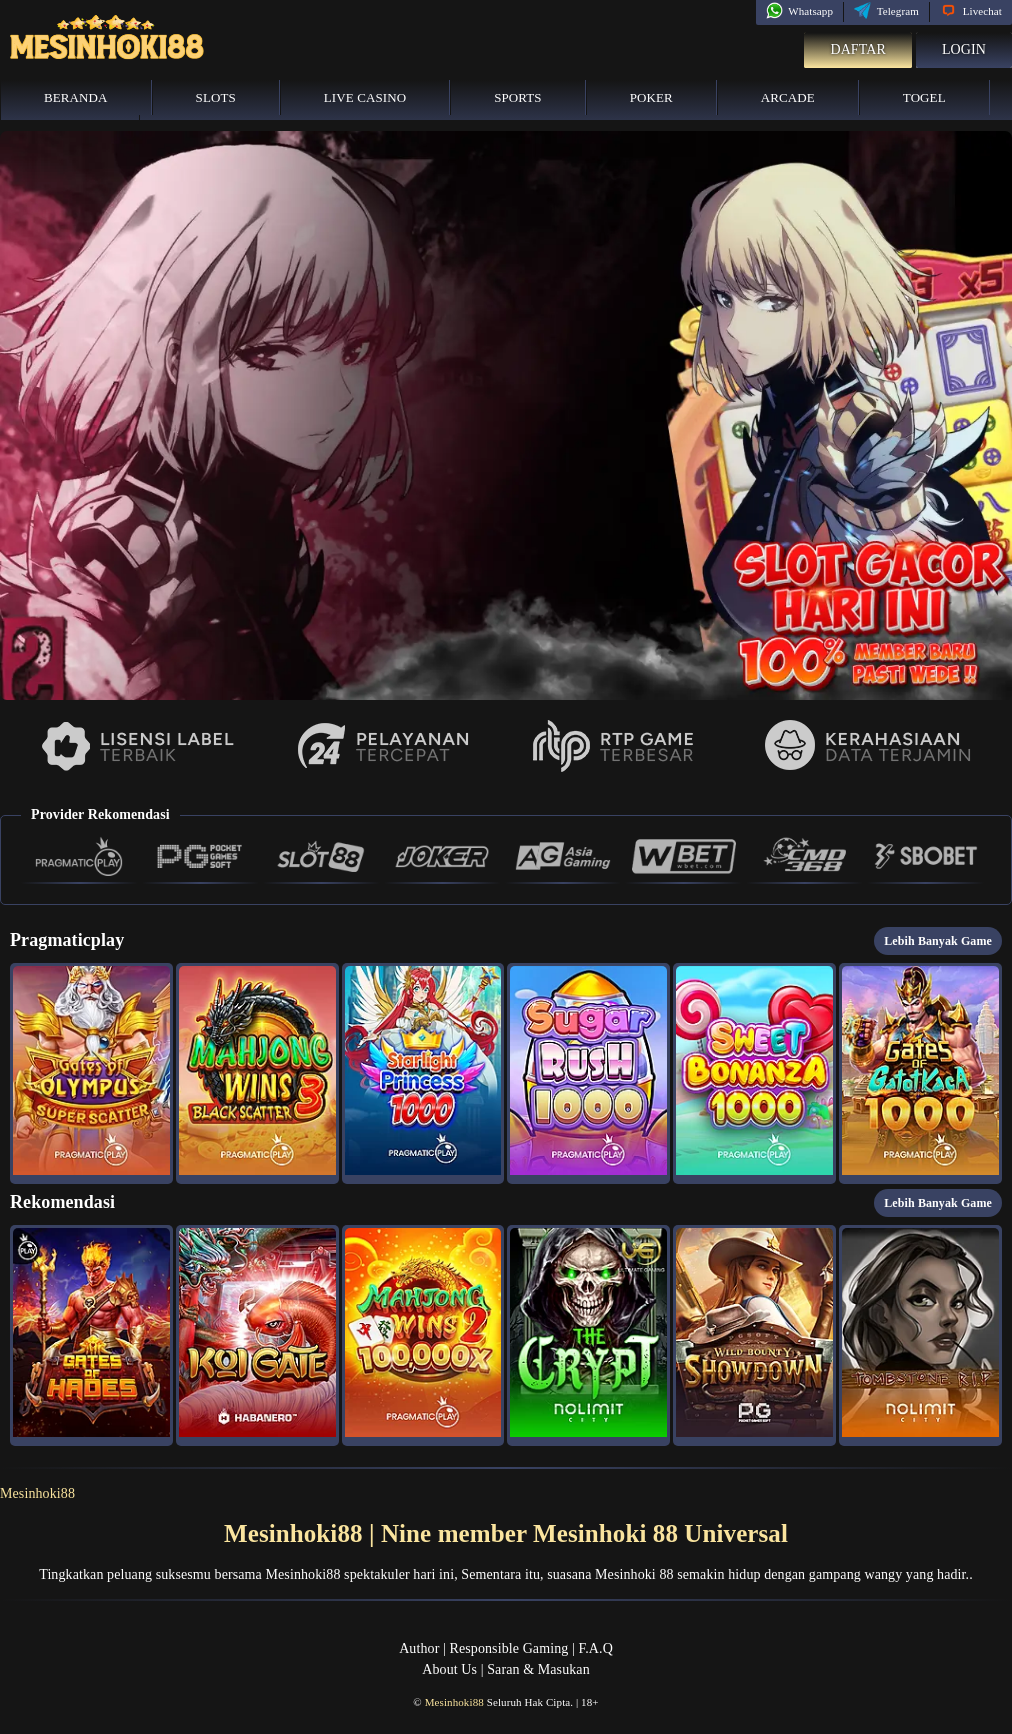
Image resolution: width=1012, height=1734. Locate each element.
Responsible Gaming (509, 1648)
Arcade (788, 97)
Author (419, 1648)
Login (964, 49)
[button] (91, 1073)
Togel (924, 97)
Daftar (858, 49)
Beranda (76, 97)
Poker (651, 97)
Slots (216, 97)
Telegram (886, 11)
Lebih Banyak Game (938, 941)
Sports (518, 97)
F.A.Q (595, 1648)
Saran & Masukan (538, 1669)
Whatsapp (799, 11)
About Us (449, 1669)
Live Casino (365, 97)
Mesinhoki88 (37, 1493)
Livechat (971, 11)
